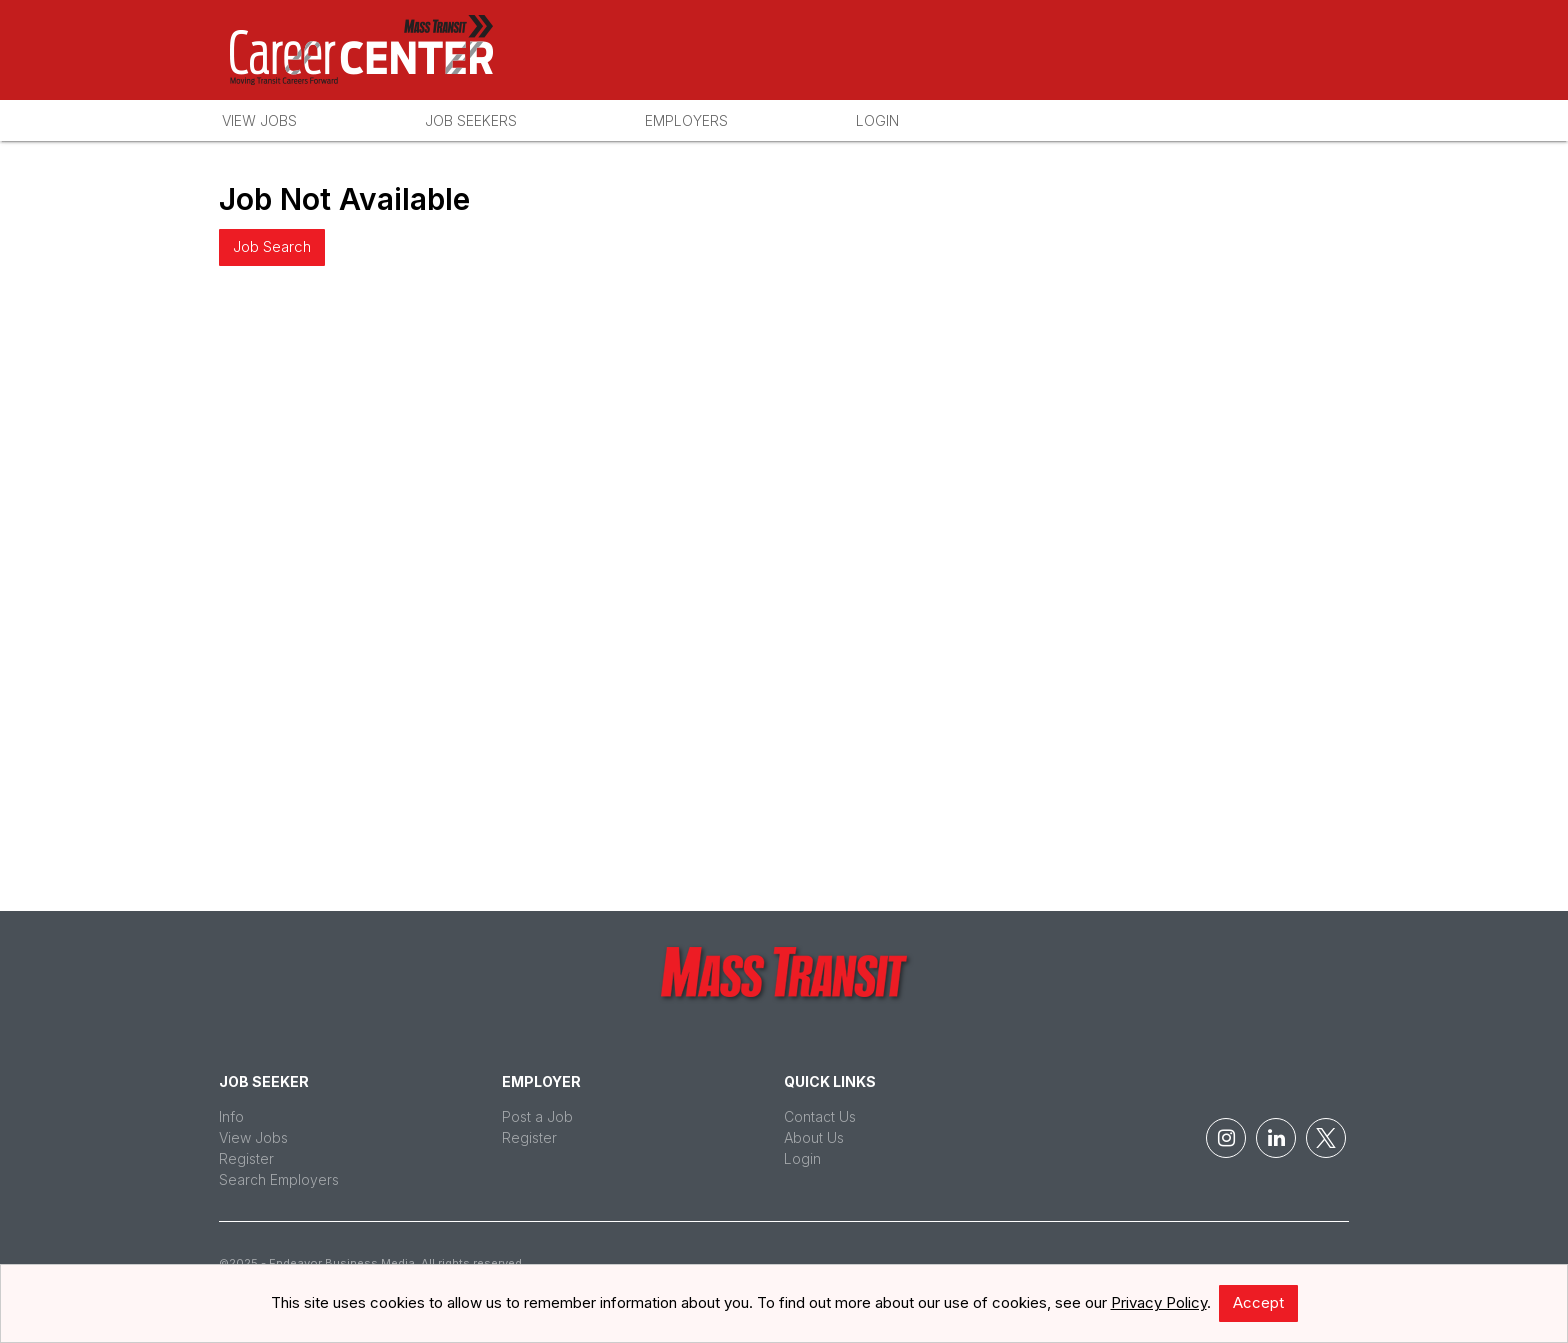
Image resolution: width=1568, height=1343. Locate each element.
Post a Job (537, 1116)
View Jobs (259, 120)
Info (231, 1116)
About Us (814, 1137)
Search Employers (279, 1179)
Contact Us (820, 1116)
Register (246, 1158)
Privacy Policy (1159, 1302)
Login (877, 120)
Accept (1258, 1302)
